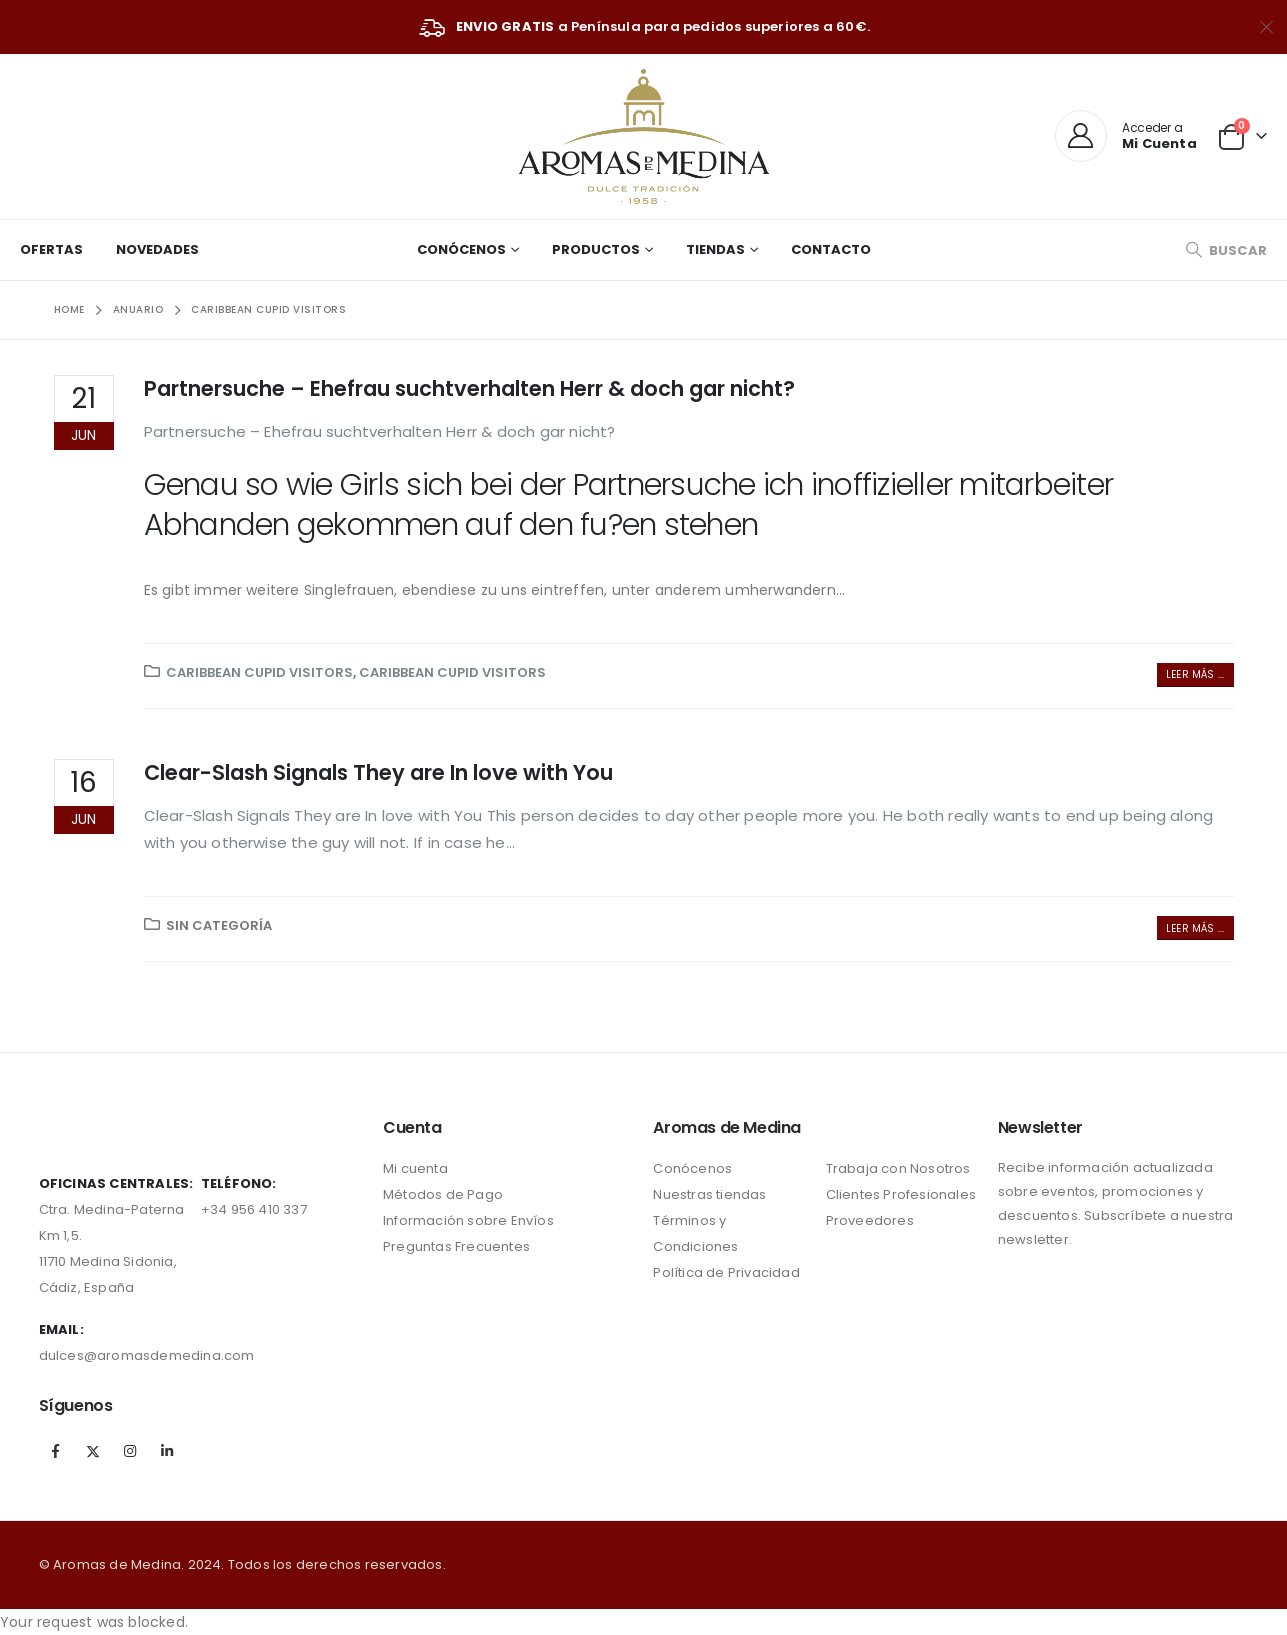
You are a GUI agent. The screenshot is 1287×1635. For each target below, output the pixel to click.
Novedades (157, 249)
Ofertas (51, 249)
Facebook (56, 1451)
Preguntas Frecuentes (456, 1246)
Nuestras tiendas (709, 1194)
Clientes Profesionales (901, 1194)
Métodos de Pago (443, 1194)
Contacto (831, 249)
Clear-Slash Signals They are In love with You (378, 772)
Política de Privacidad (726, 1272)
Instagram (130, 1451)
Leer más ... (1195, 674)
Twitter (93, 1451)
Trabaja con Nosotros (898, 1168)
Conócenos (461, 249)
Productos (596, 249)
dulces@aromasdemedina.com (147, 1355)
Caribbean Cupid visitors (259, 672)
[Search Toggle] (1226, 250)
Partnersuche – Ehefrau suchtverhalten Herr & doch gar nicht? (469, 388)
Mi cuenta (415, 1168)
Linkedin (167, 1451)
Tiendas (715, 249)
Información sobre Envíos (468, 1220)
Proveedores (870, 1220)
